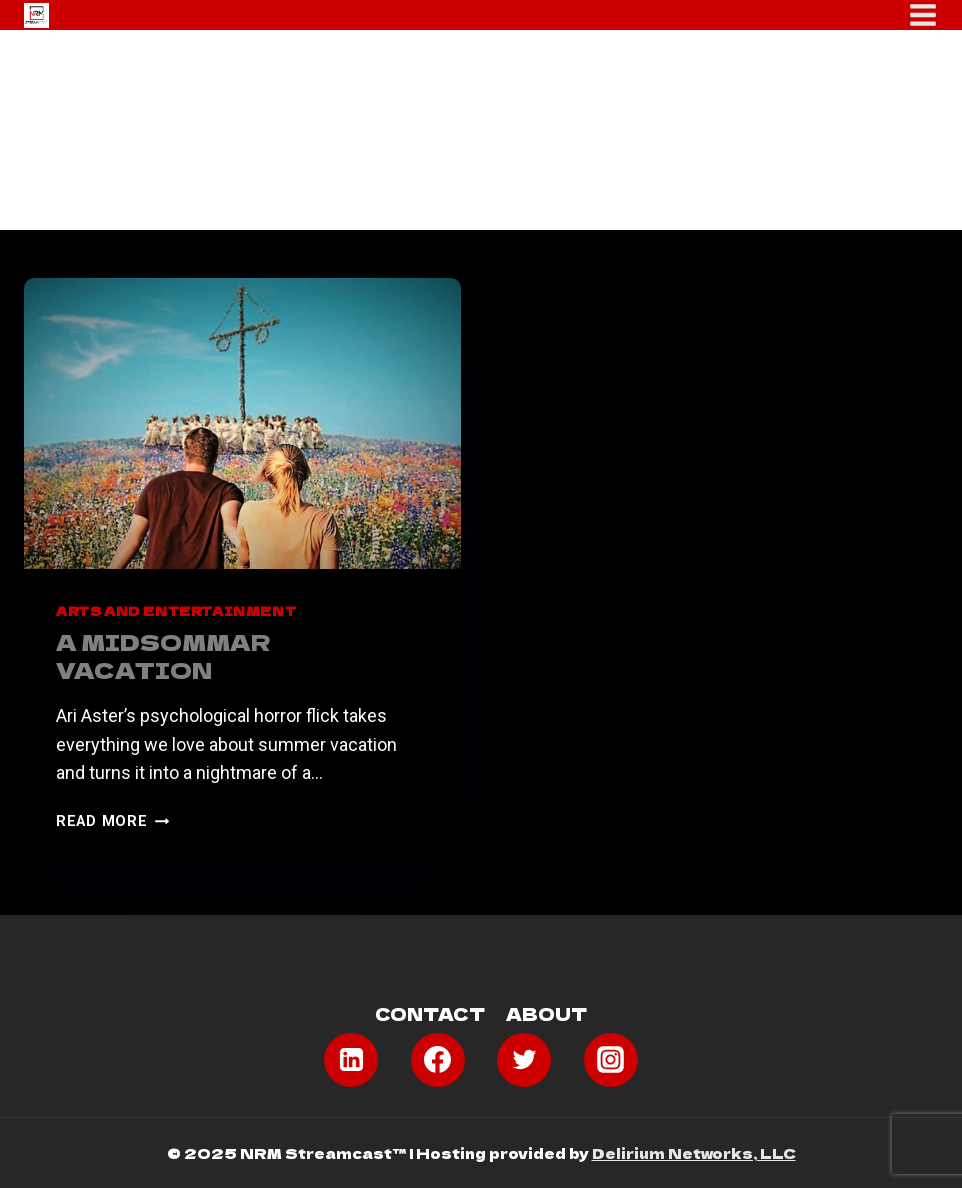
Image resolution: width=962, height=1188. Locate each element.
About (546, 1013)
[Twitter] (524, 1060)
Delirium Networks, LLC (694, 1153)
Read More (112, 821)
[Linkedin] (351, 1060)
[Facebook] (438, 1060)
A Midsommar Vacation (163, 655)
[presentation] (242, 423)
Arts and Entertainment (176, 610)
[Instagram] (611, 1060)
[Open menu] (923, 15)
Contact (430, 1013)
